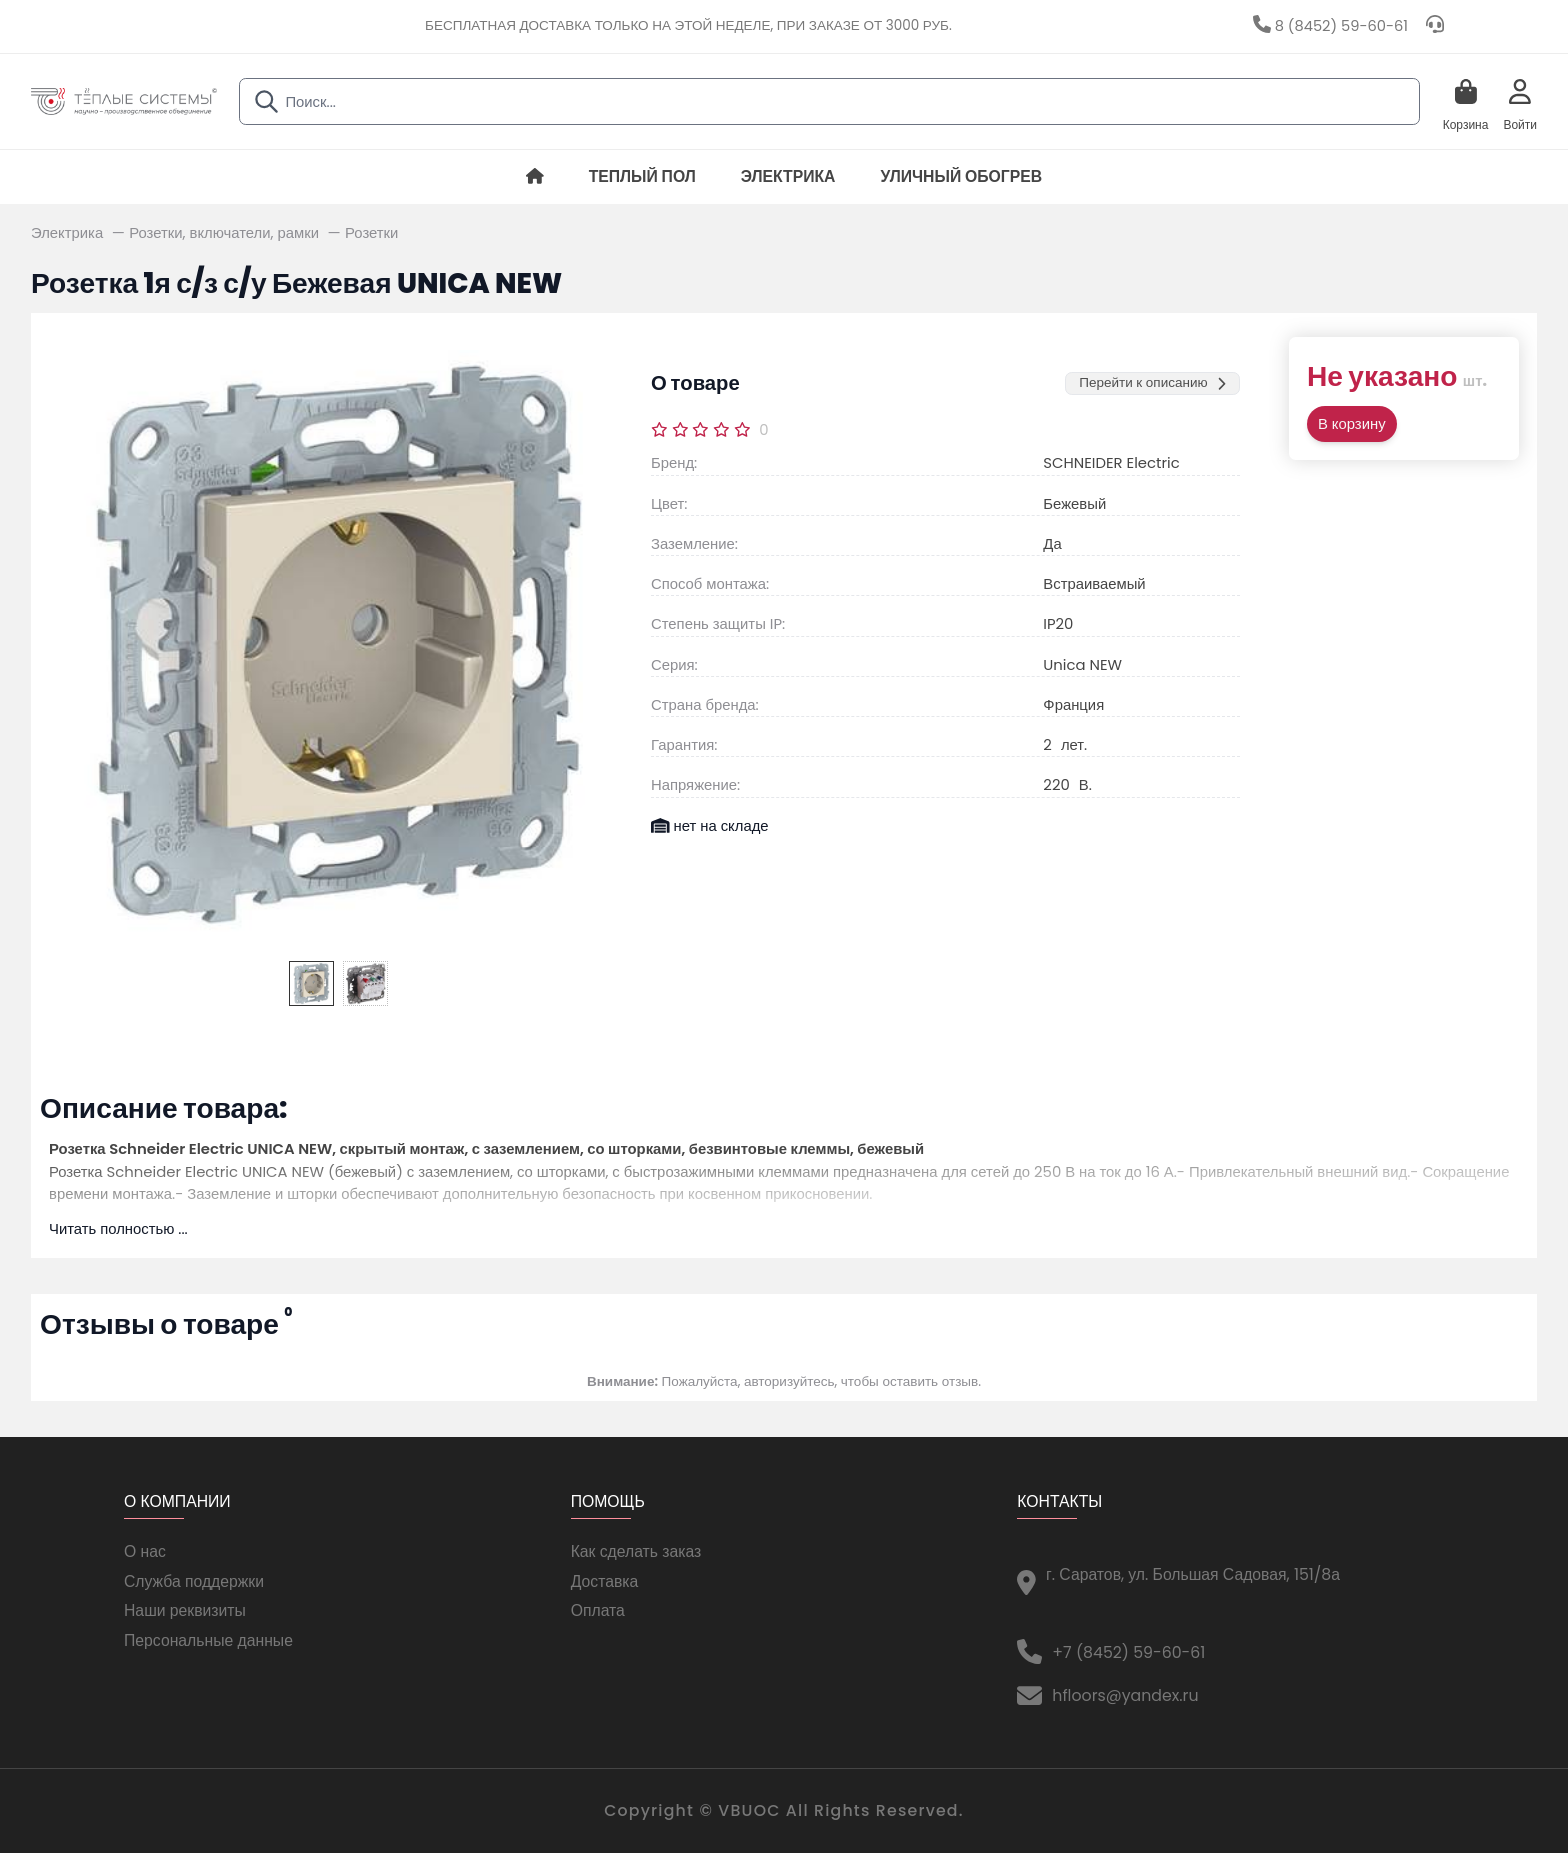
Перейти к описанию (1152, 382)
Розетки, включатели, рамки (226, 232)
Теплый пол (642, 176)
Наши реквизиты (185, 1610)
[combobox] (829, 101)
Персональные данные (208, 1640)
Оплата (598, 1610)
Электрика (788, 176)
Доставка (605, 1581)
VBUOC (749, 1810)
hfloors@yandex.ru (1125, 1695)
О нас (145, 1551)
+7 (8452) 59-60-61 (1128, 1652)
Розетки (371, 232)
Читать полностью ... (118, 1228)
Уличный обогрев (961, 176)
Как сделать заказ (636, 1551)
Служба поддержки (194, 1581)
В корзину (1352, 423)
